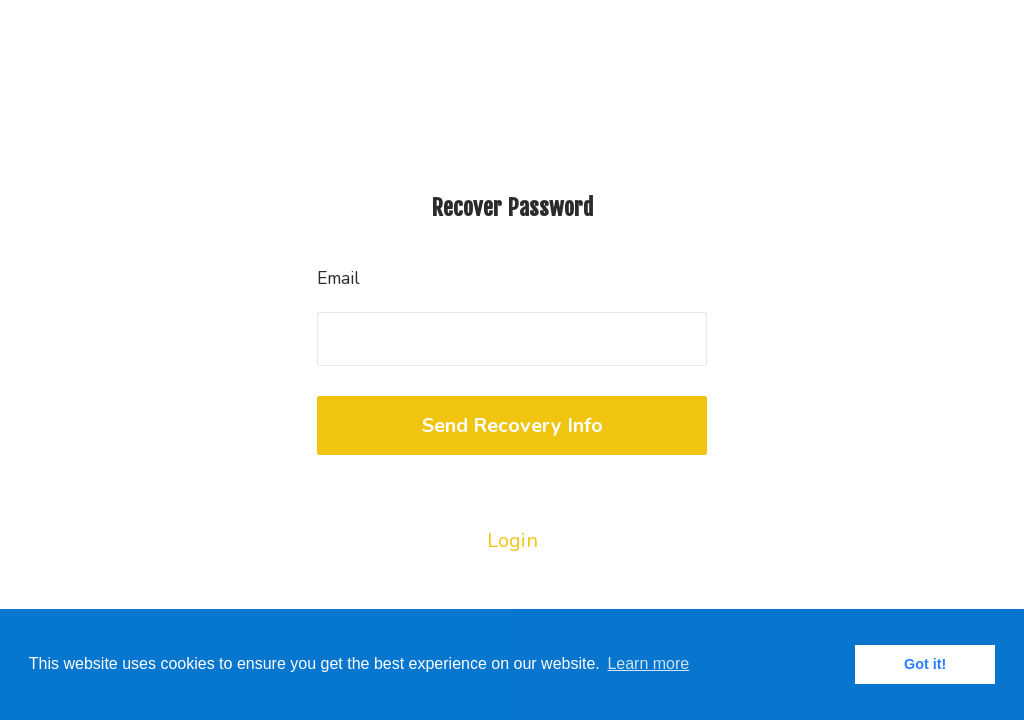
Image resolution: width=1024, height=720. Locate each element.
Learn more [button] (648, 663)
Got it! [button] (925, 664)
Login (512, 540)
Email (338, 278)
